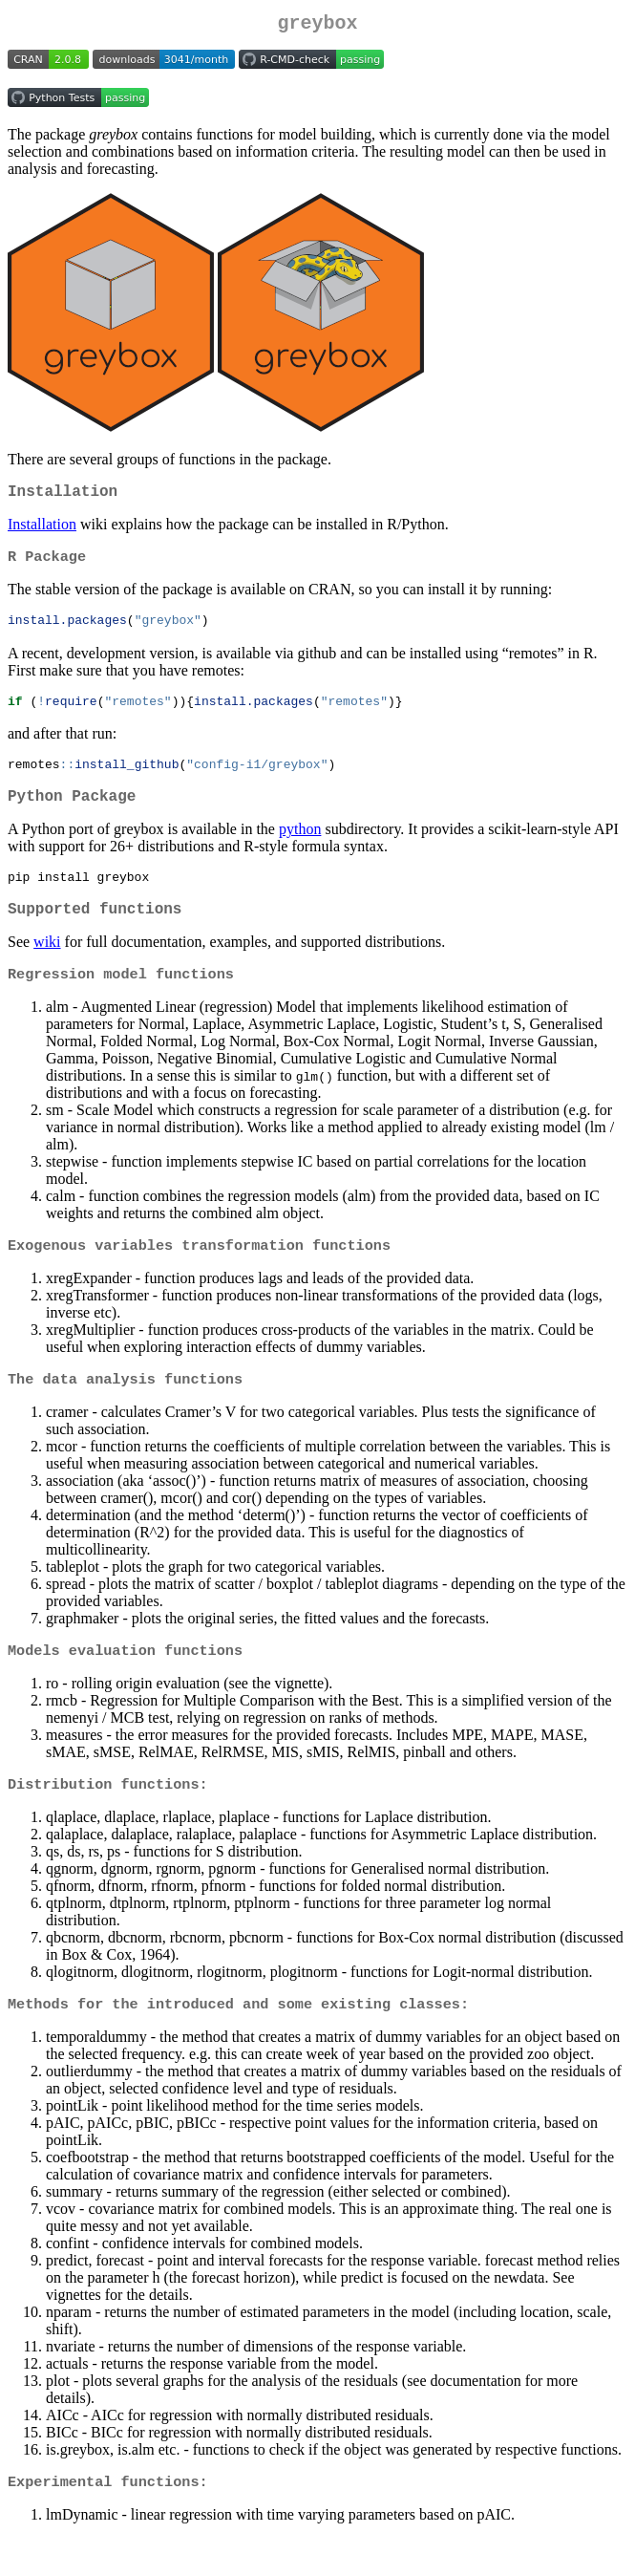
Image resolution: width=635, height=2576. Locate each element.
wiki (46, 965)
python (300, 847)
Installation (42, 532)
